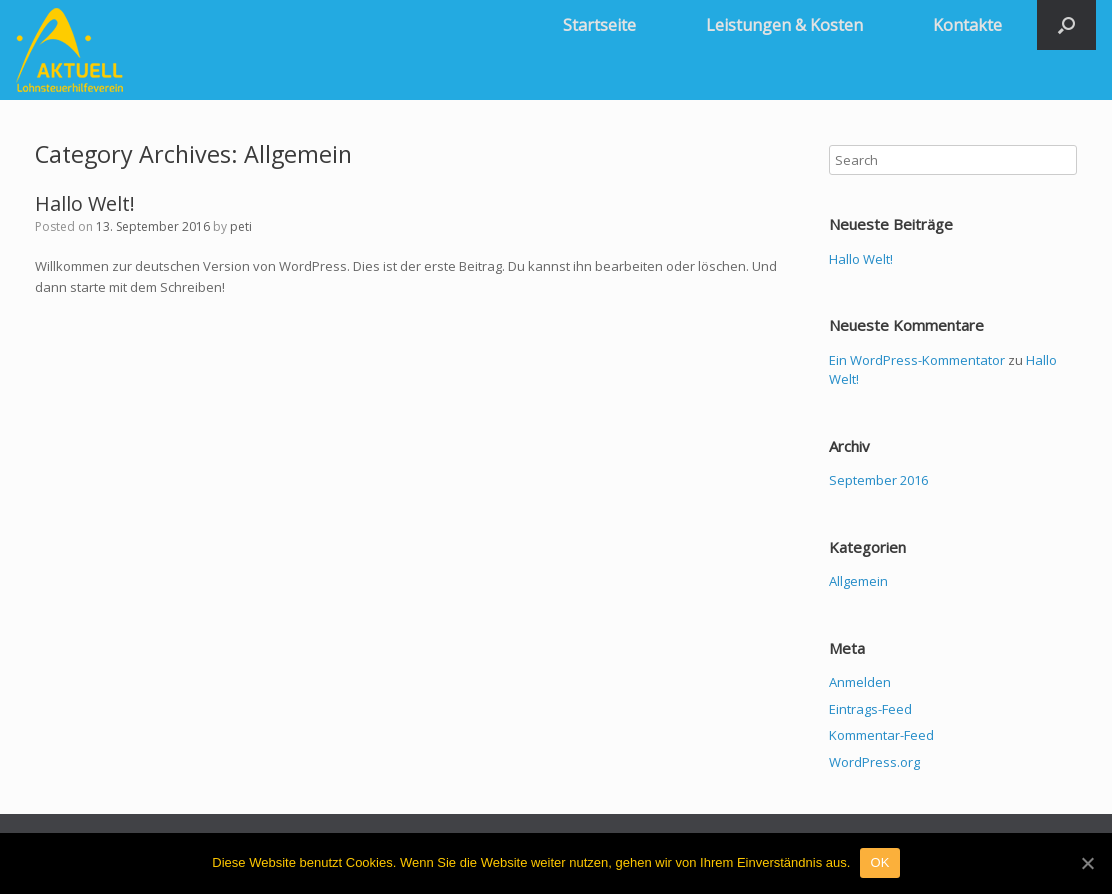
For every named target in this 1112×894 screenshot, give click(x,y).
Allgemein (858, 581)
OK (879, 862)
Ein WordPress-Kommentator (917, 360)
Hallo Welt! (85, 203)
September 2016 (878, 480)
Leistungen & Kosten (784, 25)
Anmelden (860, 682)
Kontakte (967, 25)
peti (241, 226)
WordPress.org (874, 762)
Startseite (599, 25)
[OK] (1087, 863)
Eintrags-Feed (870, 709)
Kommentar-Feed (881, 735)
